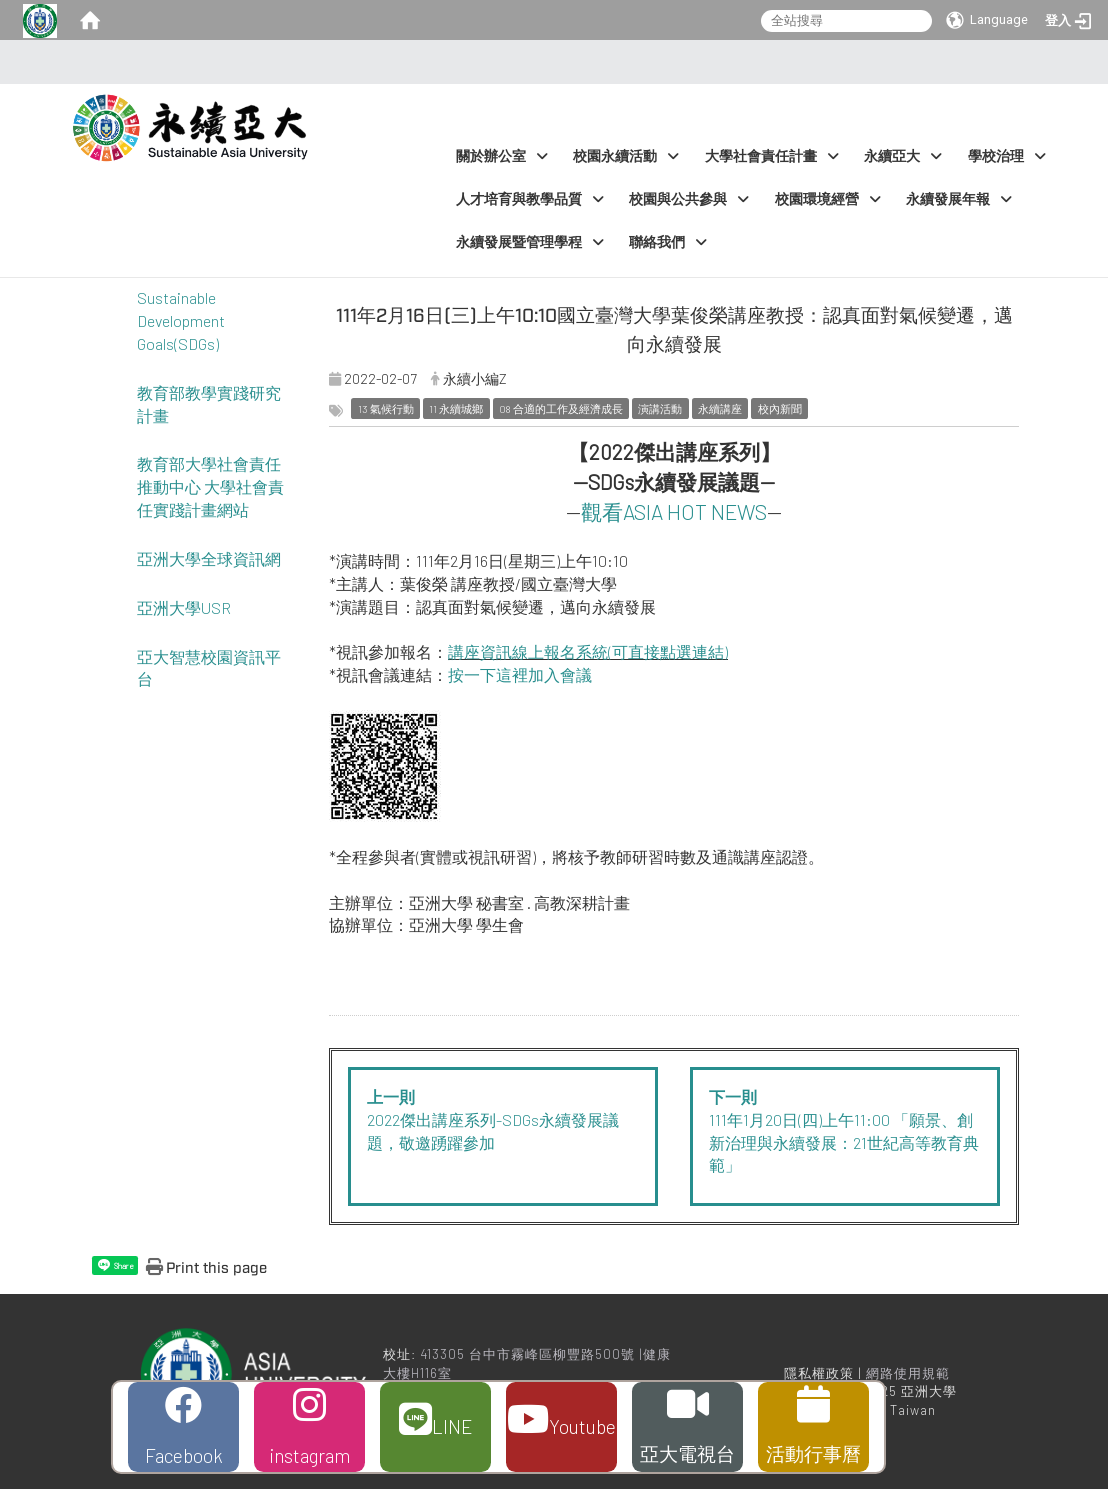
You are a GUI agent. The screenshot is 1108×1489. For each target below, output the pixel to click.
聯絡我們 (668, 242)
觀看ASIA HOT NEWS (674, 511)
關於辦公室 (502, 156)
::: (548, 62)
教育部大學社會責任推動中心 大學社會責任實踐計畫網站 (210, 486)
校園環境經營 (828, 199)
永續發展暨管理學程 (530, 242)
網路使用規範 (908, 1373)
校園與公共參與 (689, 199)
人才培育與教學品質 (530, 199)
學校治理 (1007, 156)
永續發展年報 (959, 199)
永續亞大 (903, 156)
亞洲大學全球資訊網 (209, 558)
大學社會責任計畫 (772, 156)
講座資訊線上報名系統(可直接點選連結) (588, 651)
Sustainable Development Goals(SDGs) (181, 320)
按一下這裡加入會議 (520, 674)
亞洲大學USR (184, 607)
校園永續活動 (626, 156)
